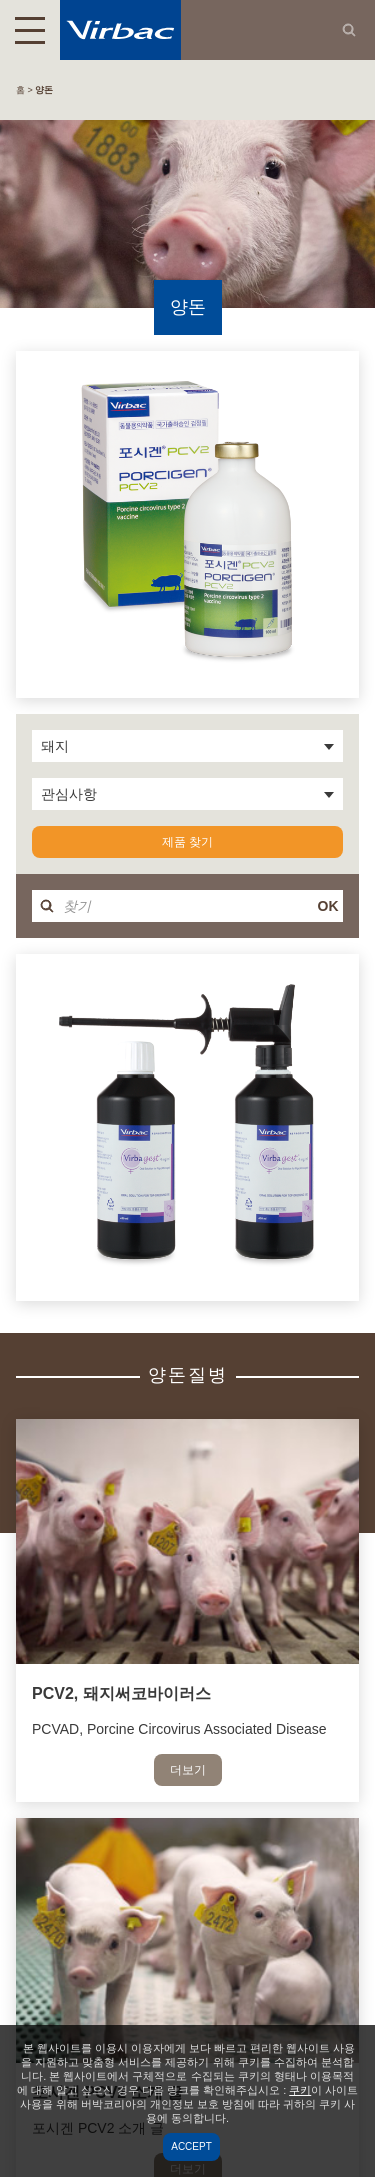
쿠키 (300, 2090)
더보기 (188, 1770)
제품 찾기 (187, 842)
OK (328, 906)
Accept (191, 2146)
